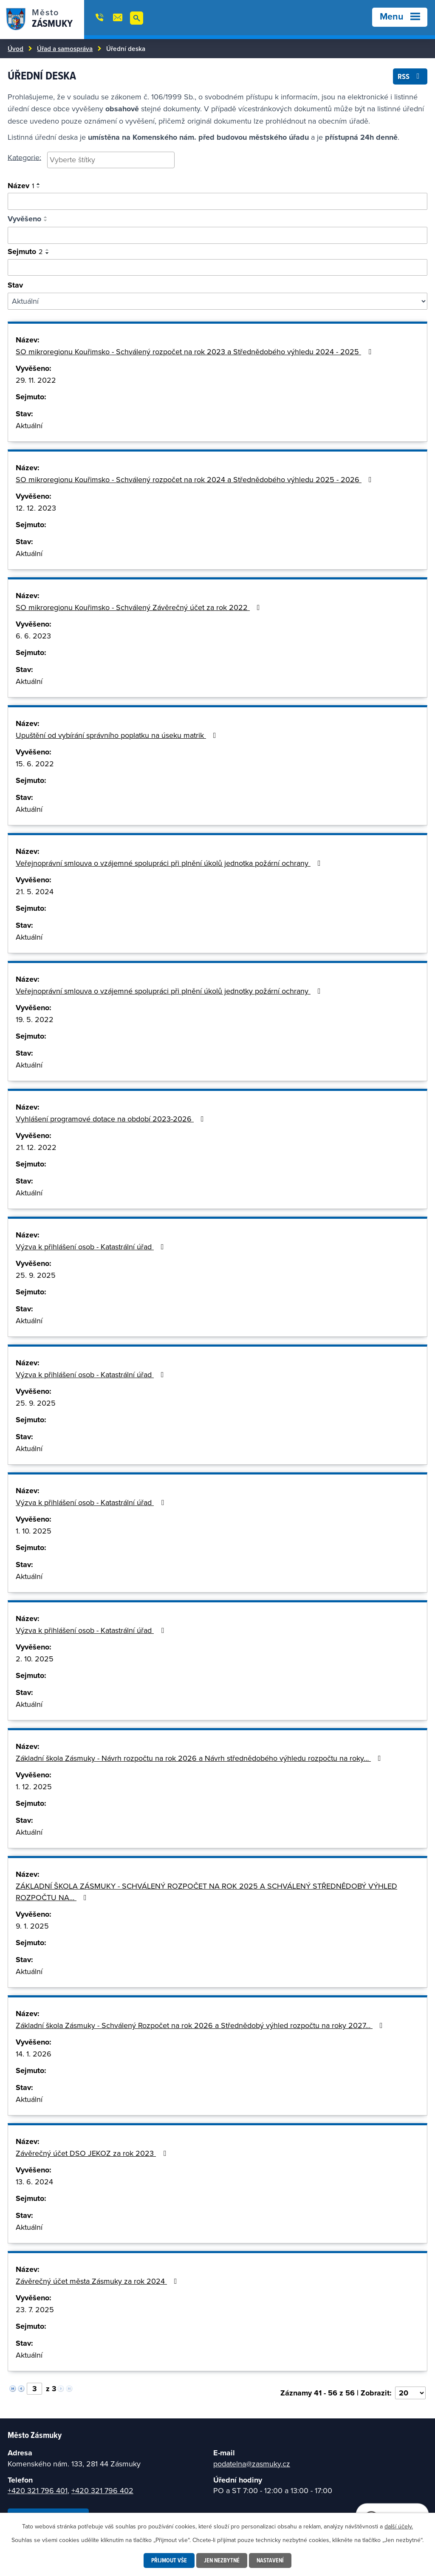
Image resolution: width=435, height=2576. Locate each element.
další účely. (398, 2526)
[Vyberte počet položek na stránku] (410, 2393)
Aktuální (29, 425)
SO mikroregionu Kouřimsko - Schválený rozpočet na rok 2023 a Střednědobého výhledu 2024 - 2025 (195, 351)
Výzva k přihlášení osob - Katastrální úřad (91, 1246)
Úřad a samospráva (65, 48)
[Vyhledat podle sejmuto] (217, 267)
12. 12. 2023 (36, 508)
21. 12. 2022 (36, 1147)
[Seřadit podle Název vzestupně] (38, 184)
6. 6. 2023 (33, 635)
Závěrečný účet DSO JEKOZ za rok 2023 (92, 2153)
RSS (410, 76)
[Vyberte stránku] (34, 2389)
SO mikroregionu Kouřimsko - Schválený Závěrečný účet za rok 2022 (139, 607)
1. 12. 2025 (34, 1786)
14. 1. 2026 (33, 2053)
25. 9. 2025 (36, 1275)
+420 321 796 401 (38, 2490)
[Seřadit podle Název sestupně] (38, 187)
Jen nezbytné (222, 2560)
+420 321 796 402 (102, 2490)
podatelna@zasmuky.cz (251, 2463)
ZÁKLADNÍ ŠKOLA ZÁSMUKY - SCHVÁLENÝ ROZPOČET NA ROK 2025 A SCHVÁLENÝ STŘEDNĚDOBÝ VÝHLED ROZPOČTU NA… (206, 1892)
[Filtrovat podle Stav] (217, 301)
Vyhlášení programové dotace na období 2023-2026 (111, 1118)
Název (21, 185)
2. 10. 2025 (35, 1658)
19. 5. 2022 (35, 1019)
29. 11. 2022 (36, 380)
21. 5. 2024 (35, 891)
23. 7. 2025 (35, 2309)
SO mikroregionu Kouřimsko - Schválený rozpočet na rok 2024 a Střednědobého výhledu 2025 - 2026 (195, 479)
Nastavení (270, 2560)
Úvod (15, 48)
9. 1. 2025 (32, 1926)
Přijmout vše (169, 2560)
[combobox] (111, 160)
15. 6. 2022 (35, 763)
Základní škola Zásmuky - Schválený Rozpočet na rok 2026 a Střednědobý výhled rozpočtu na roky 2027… (201, 2025)
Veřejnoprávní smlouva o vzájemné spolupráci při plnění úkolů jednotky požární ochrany (170, 991)
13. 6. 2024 (34, 2181)
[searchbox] (111, 159)
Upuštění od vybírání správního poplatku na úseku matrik (118, 735)
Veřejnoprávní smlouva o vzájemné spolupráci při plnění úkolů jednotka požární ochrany (170, 863)
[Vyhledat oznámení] (217, 201)
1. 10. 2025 (33, 1530)
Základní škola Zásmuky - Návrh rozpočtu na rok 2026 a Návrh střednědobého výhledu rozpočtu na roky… (200, 1758)
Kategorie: (24, 157)
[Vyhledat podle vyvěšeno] (217, 235)
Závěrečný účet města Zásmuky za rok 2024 (98, 2281)
